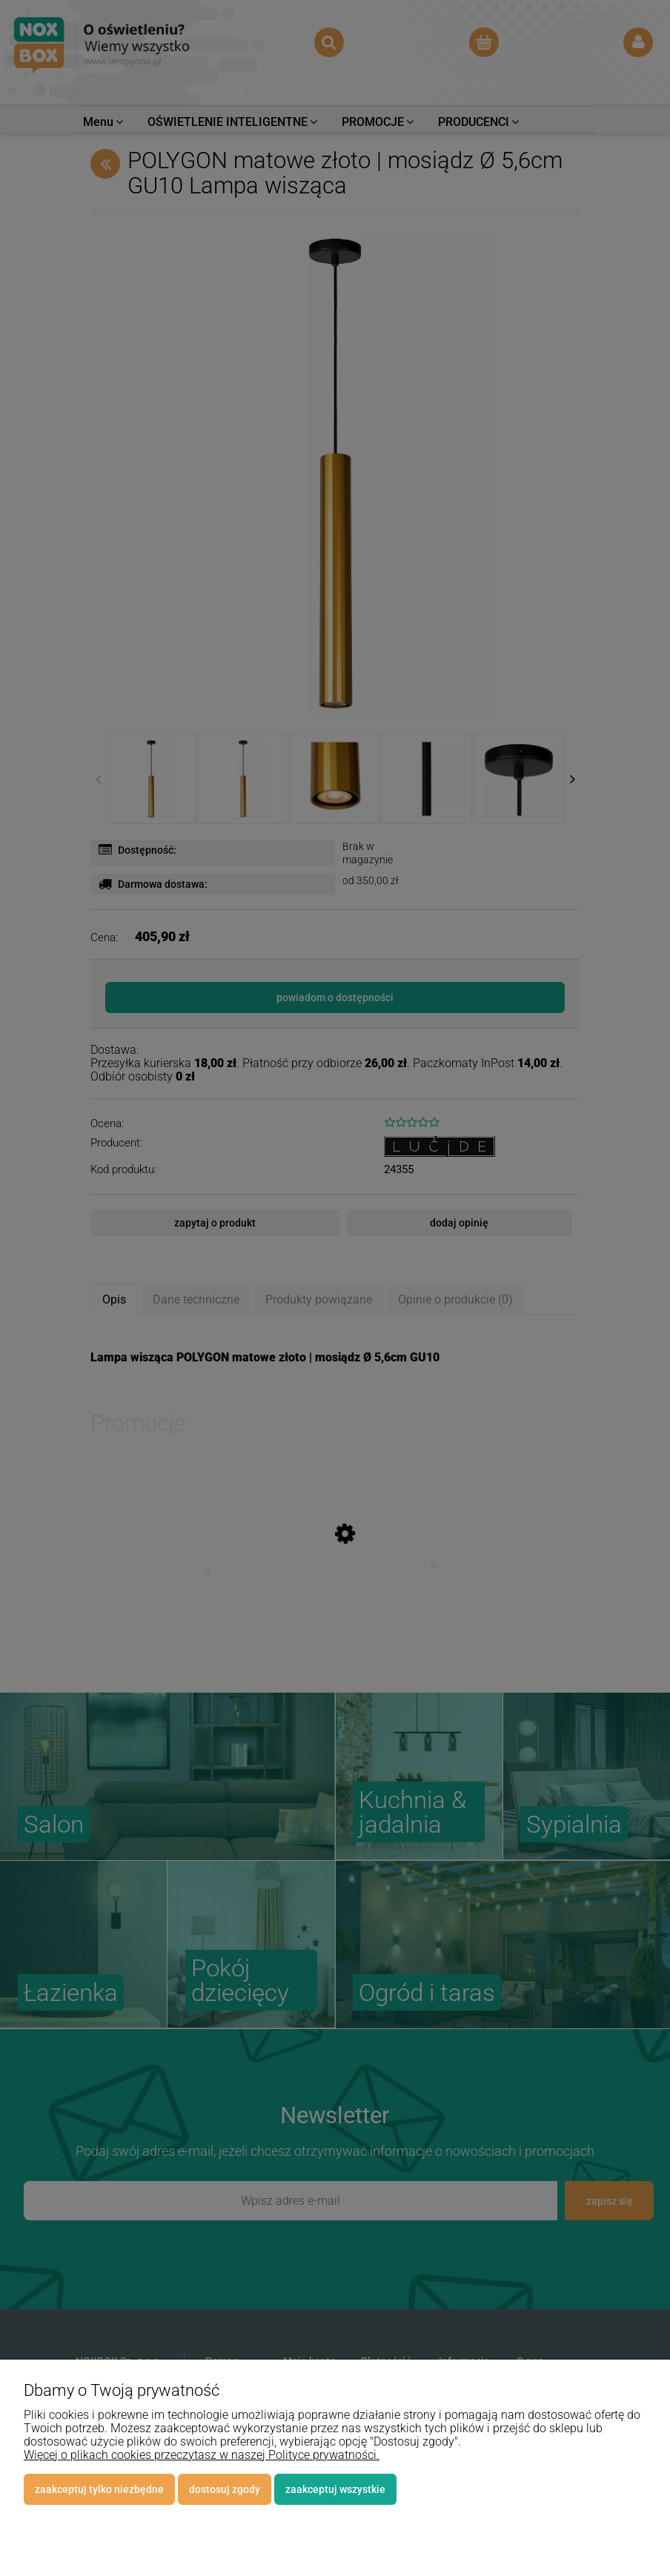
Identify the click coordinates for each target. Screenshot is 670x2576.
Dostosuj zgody (224, 2489)
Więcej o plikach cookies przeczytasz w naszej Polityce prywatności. (201, 2455)
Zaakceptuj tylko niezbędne (99, 2489)
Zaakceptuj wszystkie (335, 2489)
